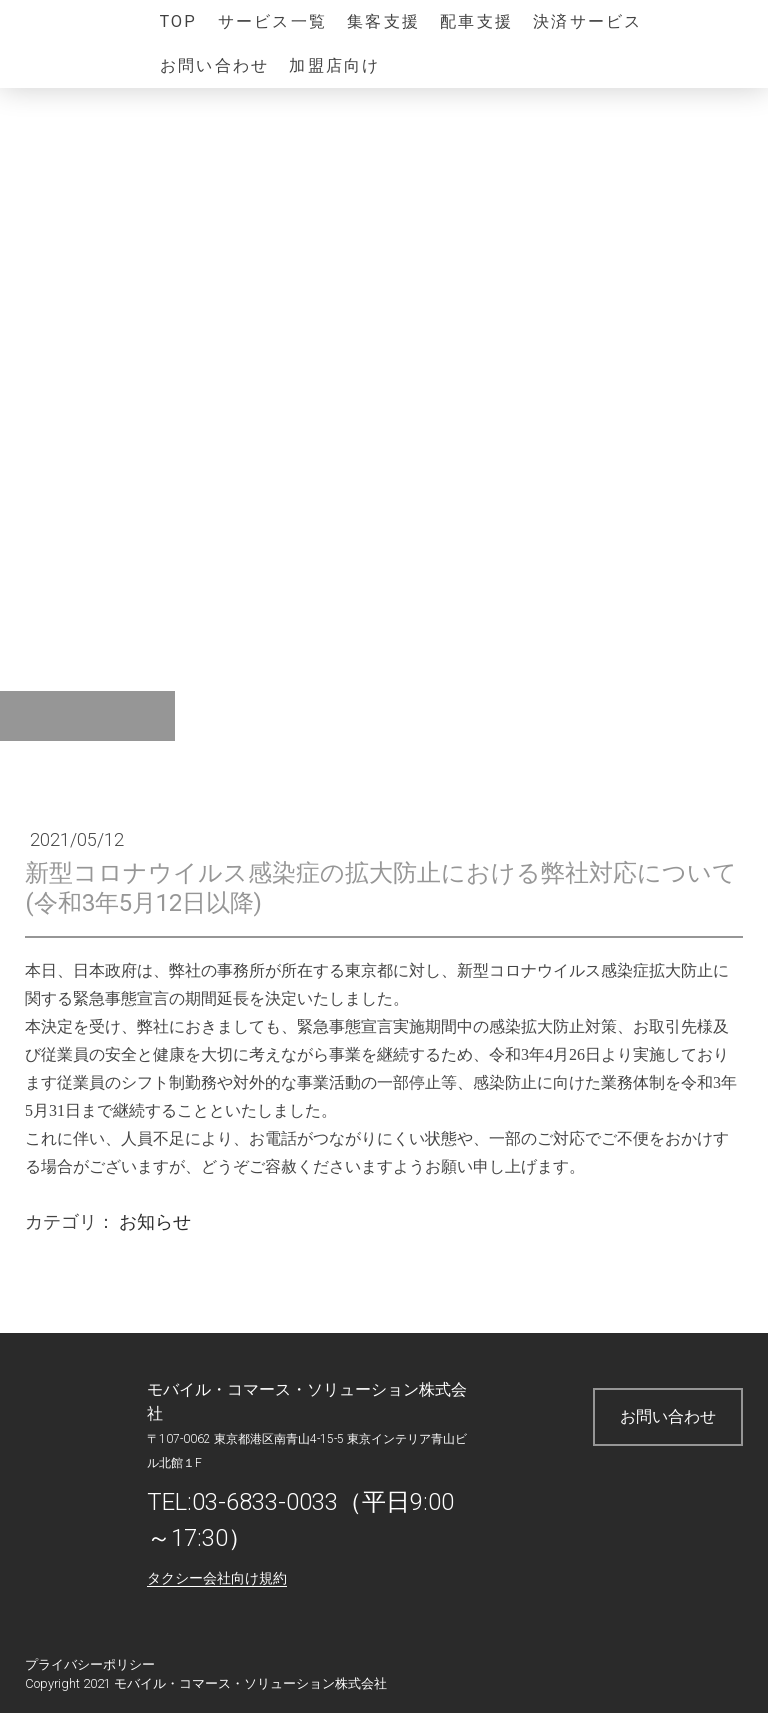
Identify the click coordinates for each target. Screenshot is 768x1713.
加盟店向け (334, 65)
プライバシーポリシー (90, 1664)
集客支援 (383, 21)
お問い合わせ (214, 65)
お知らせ (155, 1221)
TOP (179, 21)
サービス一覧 (272, 21)
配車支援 (476, 21)
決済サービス (587, 21)
